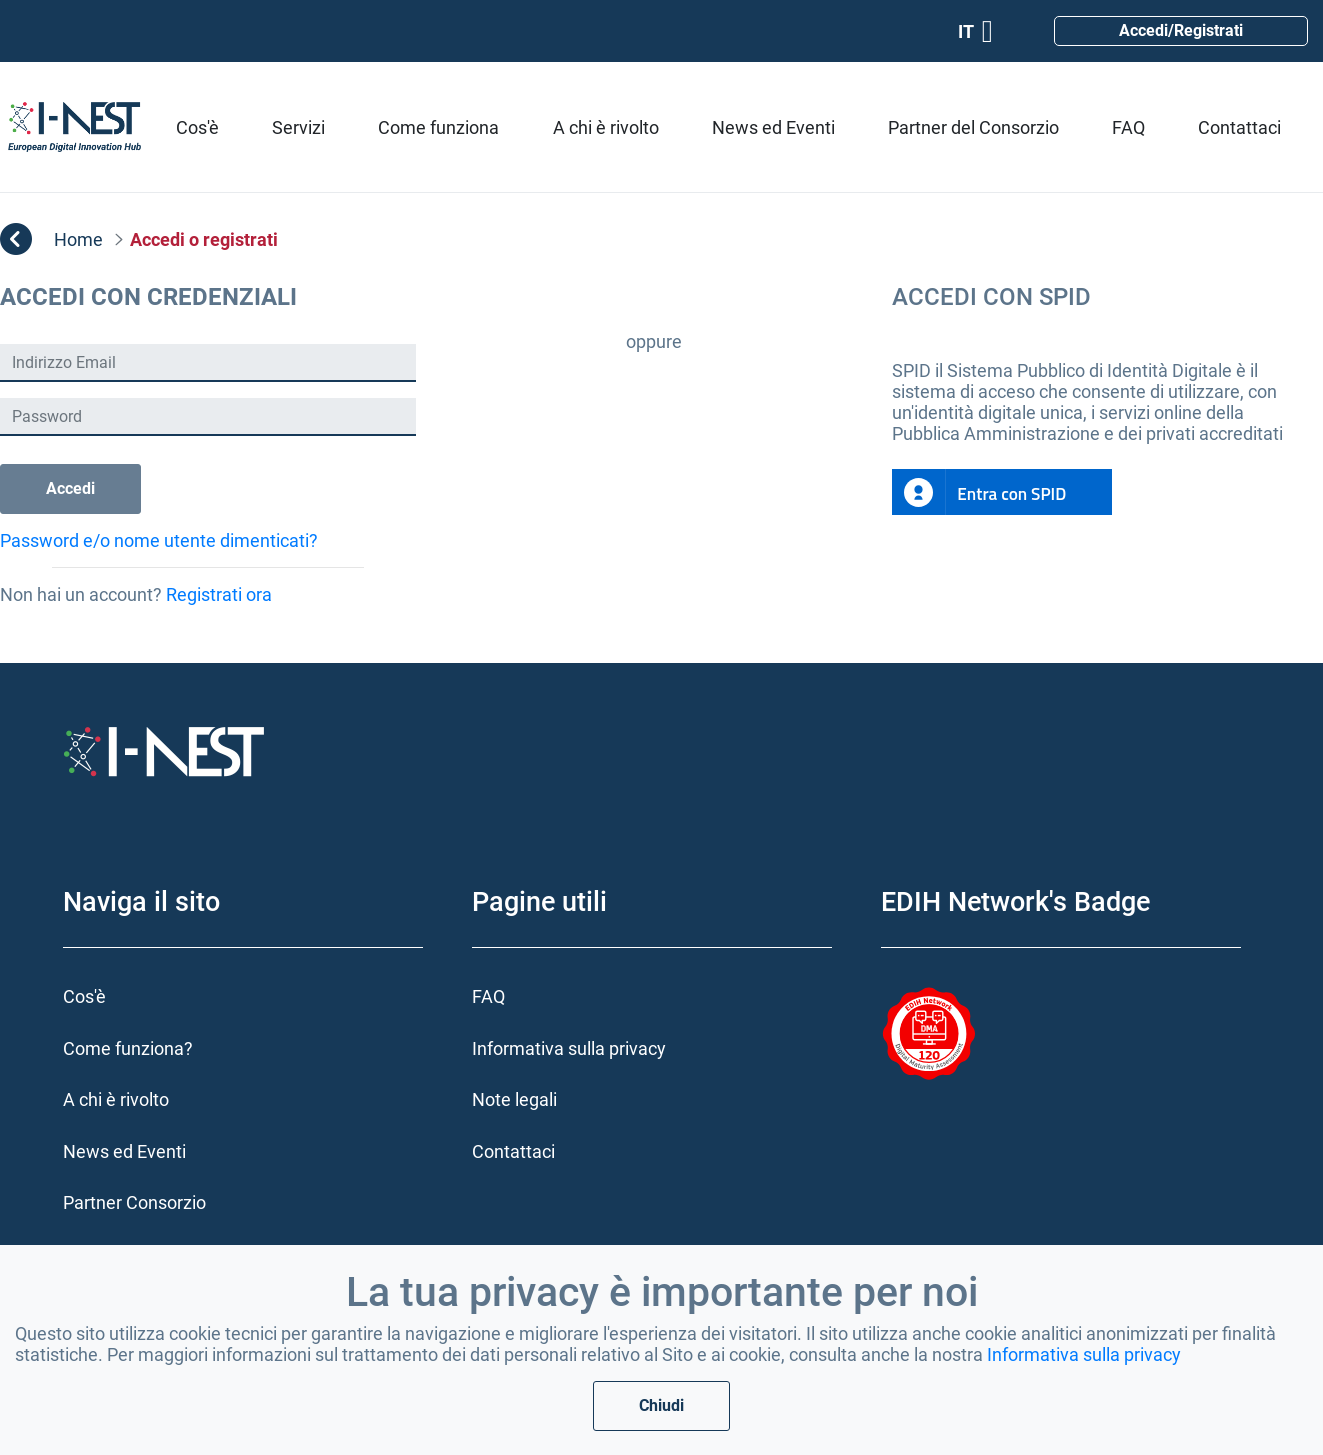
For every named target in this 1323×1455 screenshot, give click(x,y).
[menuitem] (197, 127)
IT (975, 31)
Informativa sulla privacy (1084, 1354)
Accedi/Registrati (1181, 30)
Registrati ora (219, 594)
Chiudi (661, 1405)
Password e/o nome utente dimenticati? (159, 540)
